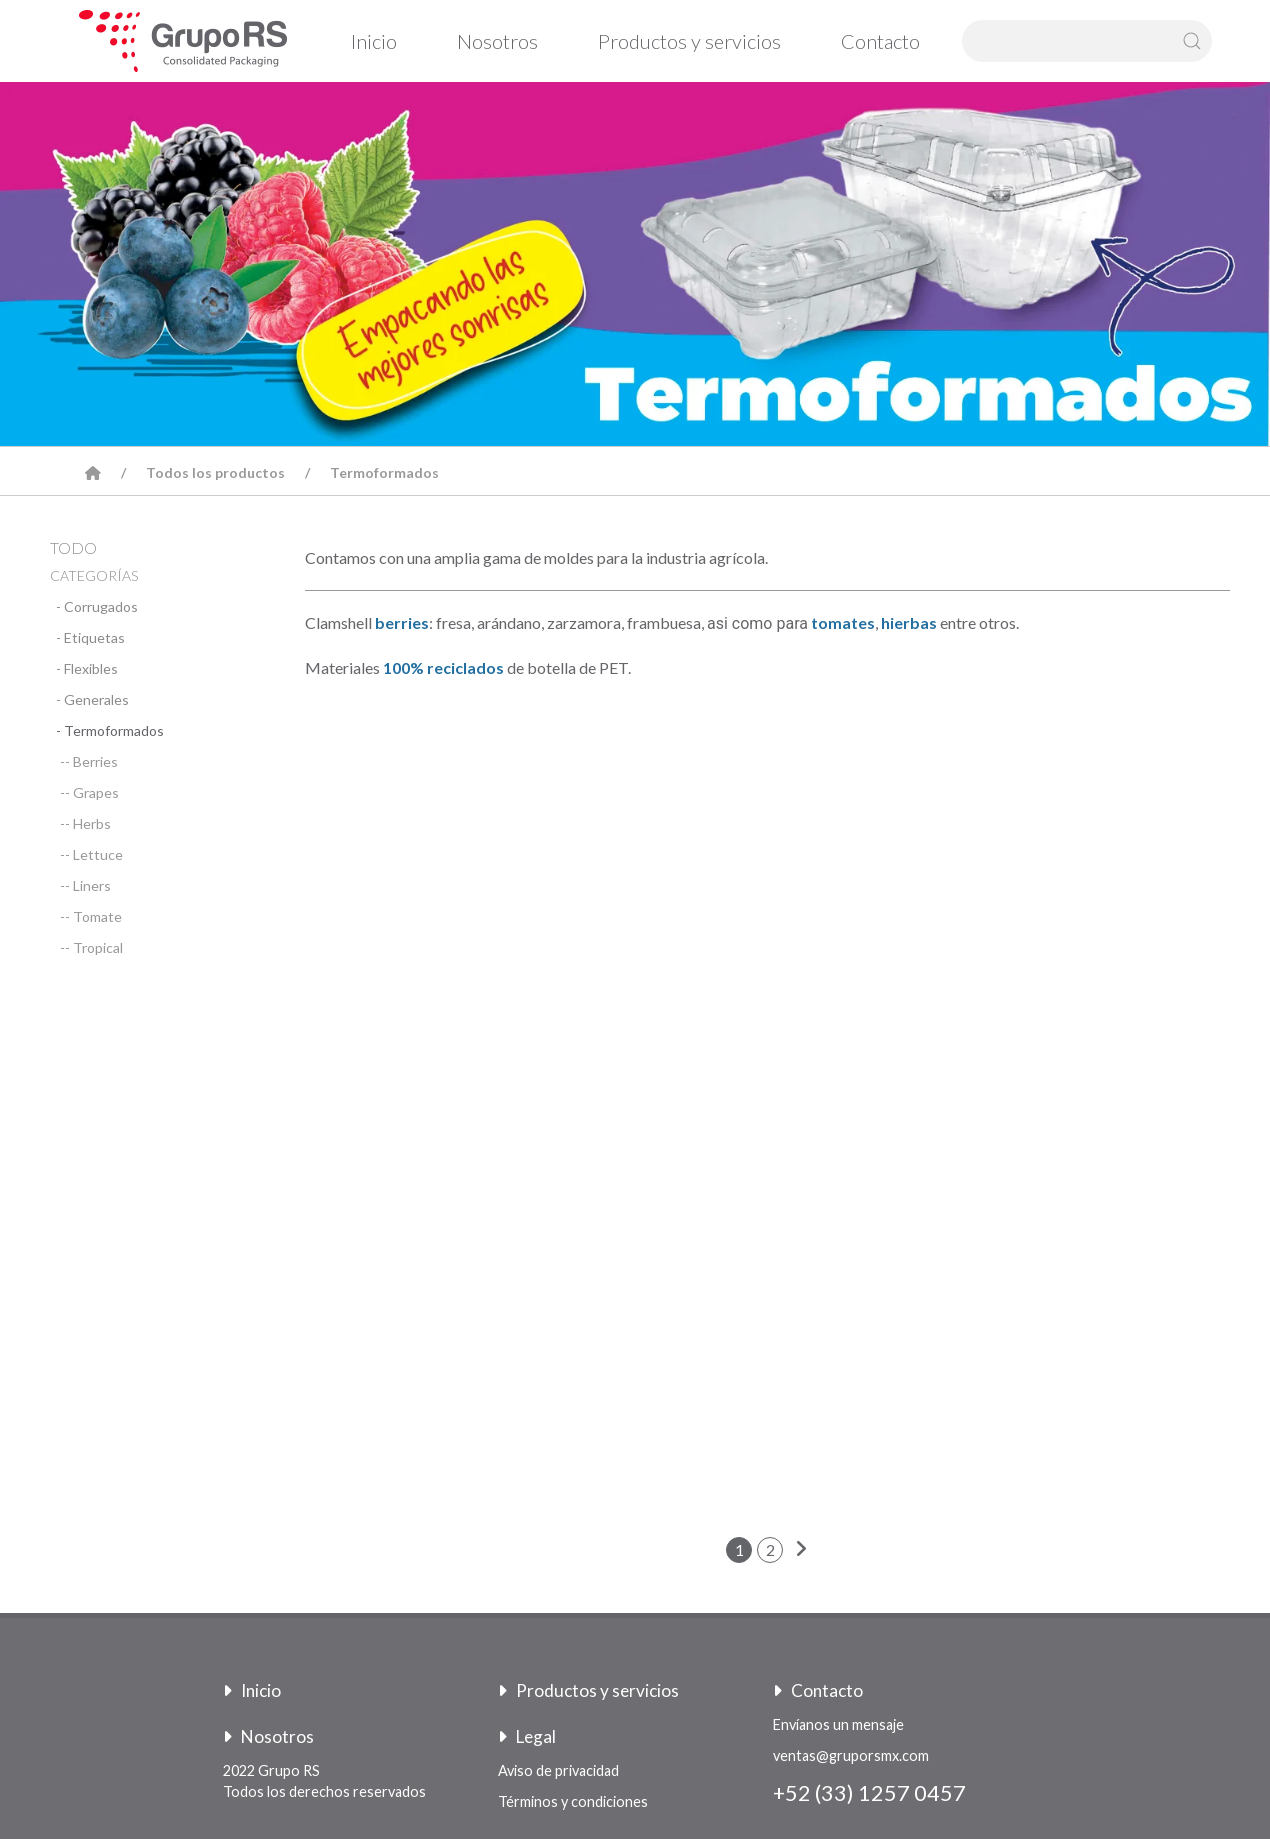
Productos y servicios (689, 41)
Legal (527, 1736)
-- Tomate (91, 916)
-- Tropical (91, 947)
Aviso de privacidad (558, 1770)
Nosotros (497, 41)
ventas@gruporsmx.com (851, 1755)
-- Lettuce (91, 854)
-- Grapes (89, 792)
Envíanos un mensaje (838, 1724)
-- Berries (89, 761)
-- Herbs (85, 823)
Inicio (374, 41)
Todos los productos (215, 472)
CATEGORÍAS (94, 575)
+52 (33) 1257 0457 (869, 1793)
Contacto (880, 41)
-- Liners (85, 885)
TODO (73, 547)
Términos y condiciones (573, 1801)
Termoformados (384, 472)
